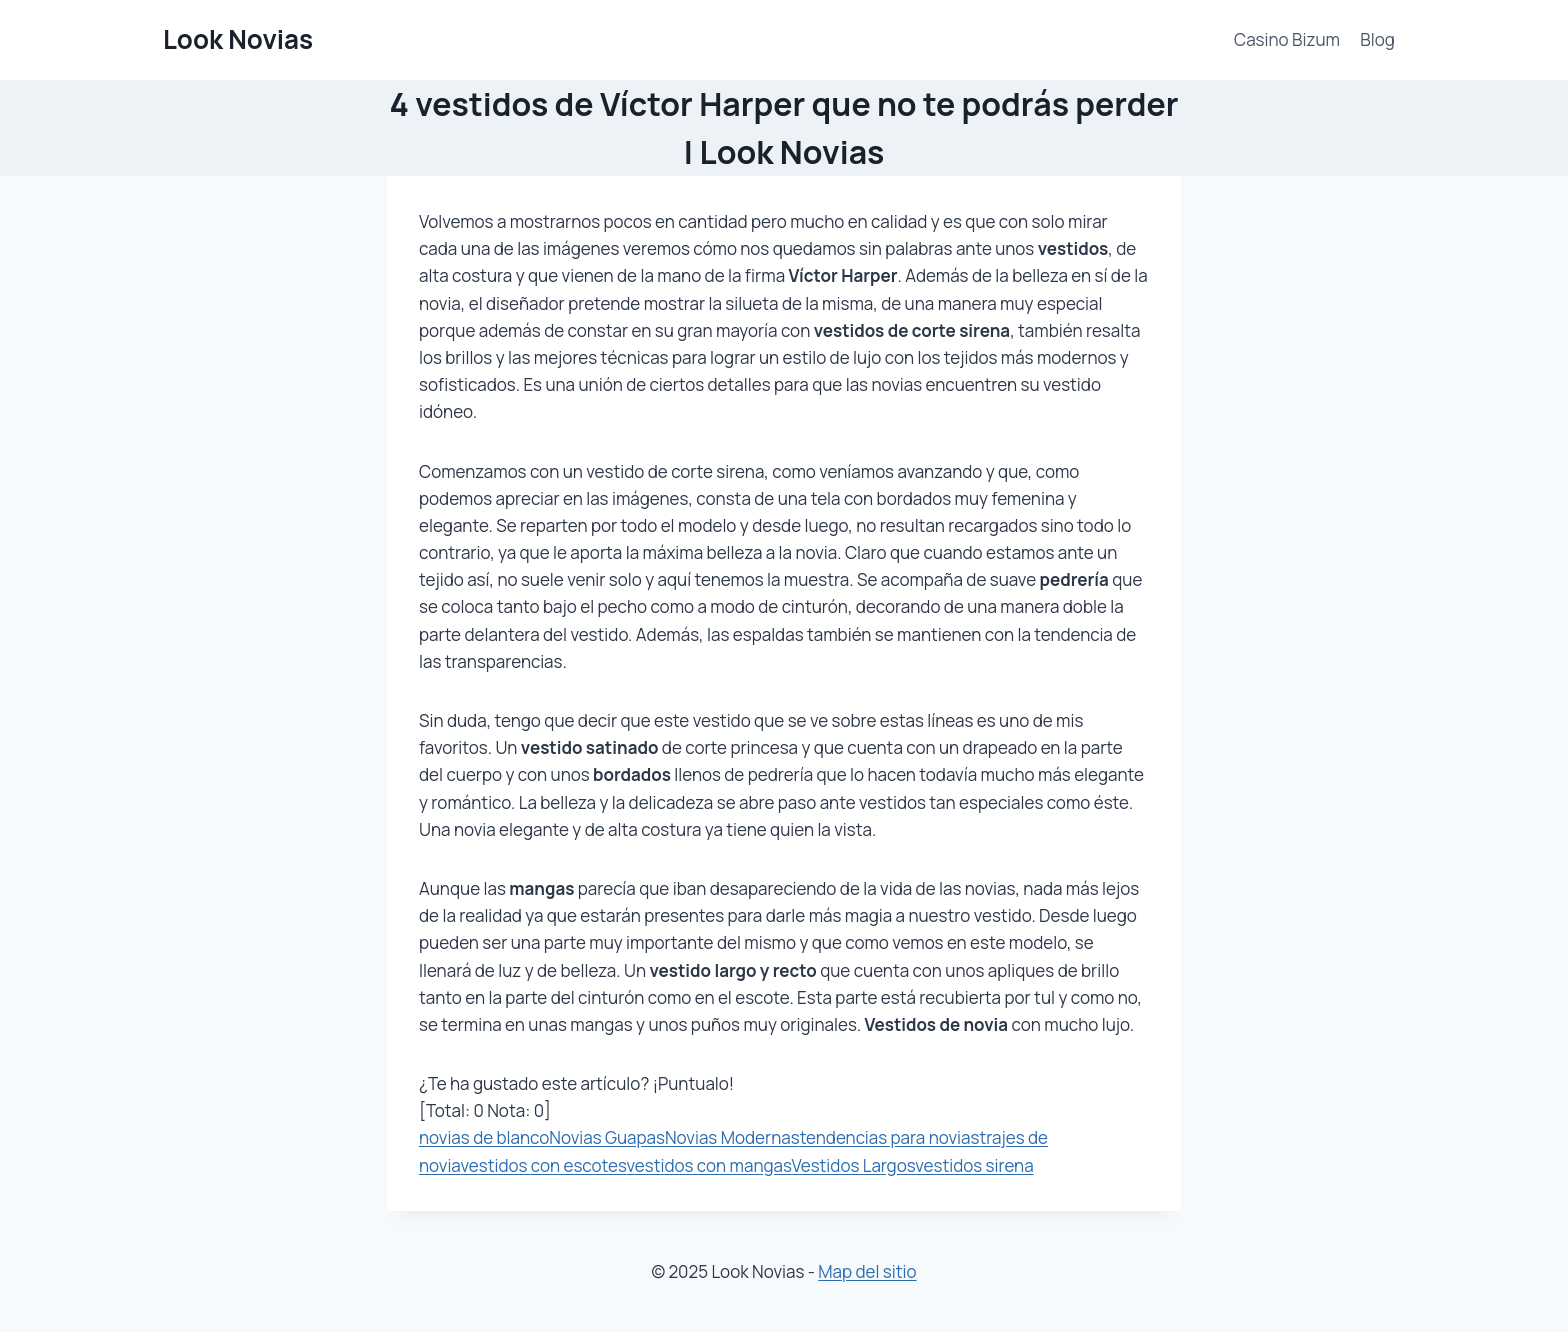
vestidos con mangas (709, 1165)
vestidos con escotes (543, 1165)
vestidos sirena (974, 1165)
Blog (1377, 39)
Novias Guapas (607, 1137)
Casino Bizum (1287, 39)
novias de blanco (484, 1137)
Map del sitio (867, 1271)
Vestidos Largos (853, 1165)
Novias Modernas (732, 1137)
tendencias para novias (890, 1137)
